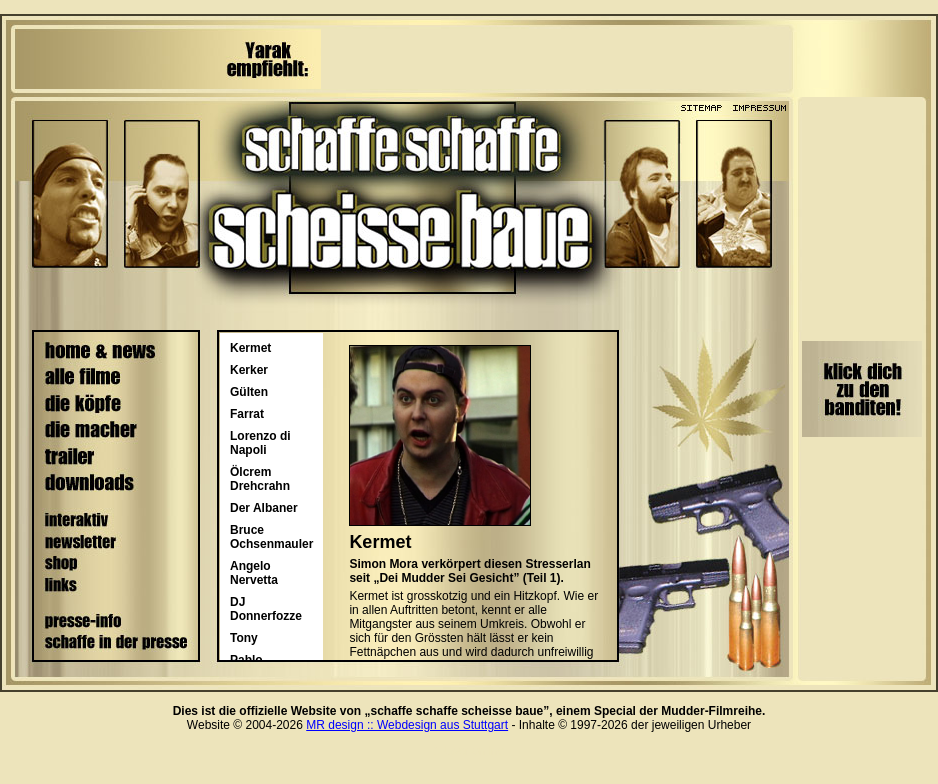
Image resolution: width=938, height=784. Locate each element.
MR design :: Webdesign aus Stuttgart (407, 725)
